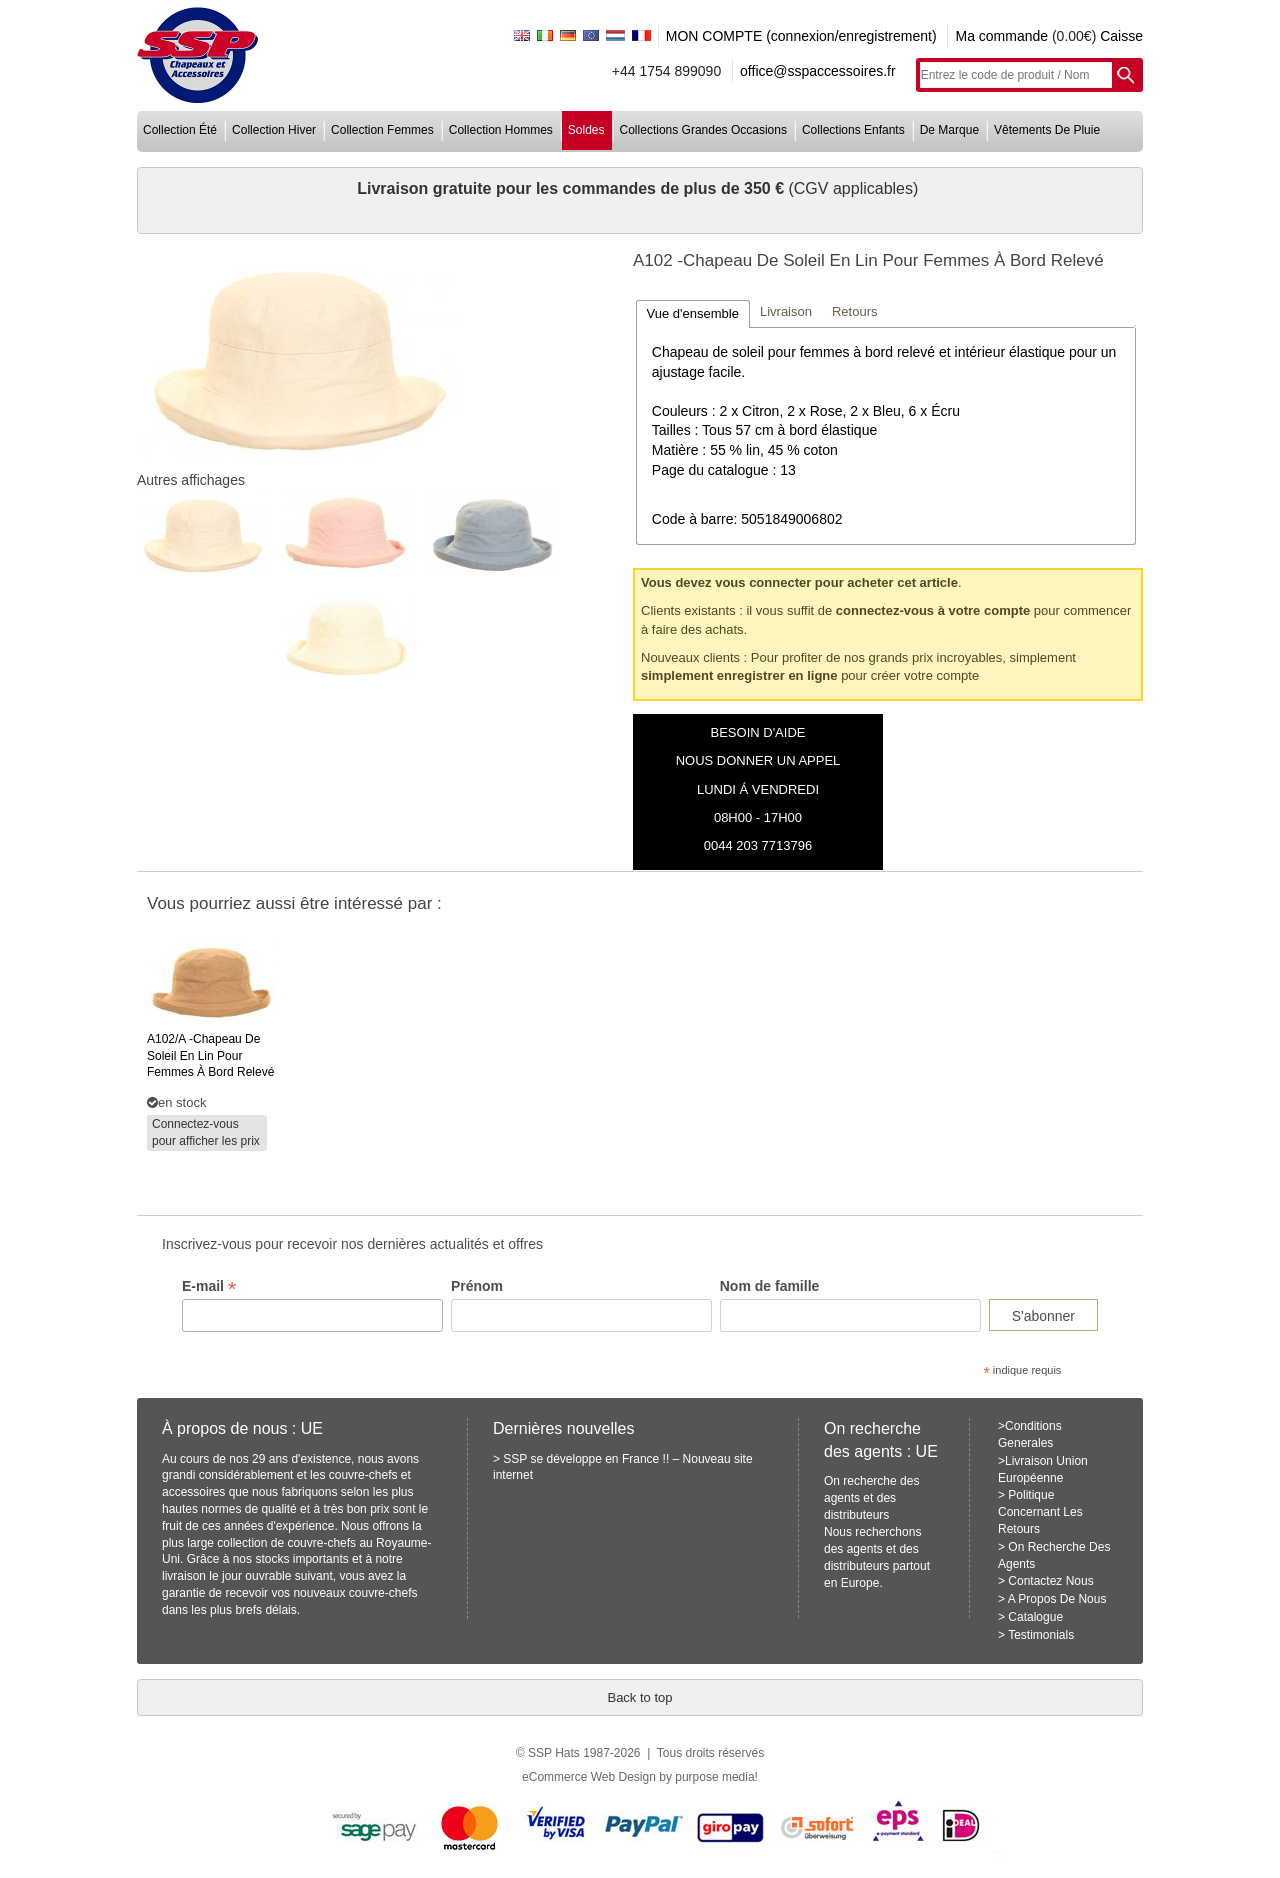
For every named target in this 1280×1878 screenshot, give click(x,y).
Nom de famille (770, 1286)
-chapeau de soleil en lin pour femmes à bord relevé (210, 1056)
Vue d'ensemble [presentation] (693, 313)
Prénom (477, 1286)
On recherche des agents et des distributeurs (871, 1498)
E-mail (209, 1286)
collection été (180, 130)
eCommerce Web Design (589, 1777)
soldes (586, 130)
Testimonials (1041, 1635)
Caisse (1121, 36)
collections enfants (853, 130)
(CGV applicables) (853, 188)
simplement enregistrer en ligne (739, 675)
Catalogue (1035, 1617)
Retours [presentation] (855, 311)
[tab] (693, 313)
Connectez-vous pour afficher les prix (206, 1132)
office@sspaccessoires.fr (818, 71)
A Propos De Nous (1057, 1599)
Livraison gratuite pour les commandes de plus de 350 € (572, 188)
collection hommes (501, 130)
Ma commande (1001, 36)
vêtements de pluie (1047, 130)
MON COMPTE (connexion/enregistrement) (801, 36)
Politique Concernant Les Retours (1040, 1512)
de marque (949, 130)
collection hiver (274, 130)
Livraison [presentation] (786, 311)
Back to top (639, 1697)
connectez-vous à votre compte (933, 610)
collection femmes (382, 130)
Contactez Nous (1050, 1581)
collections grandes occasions (703, 130)
